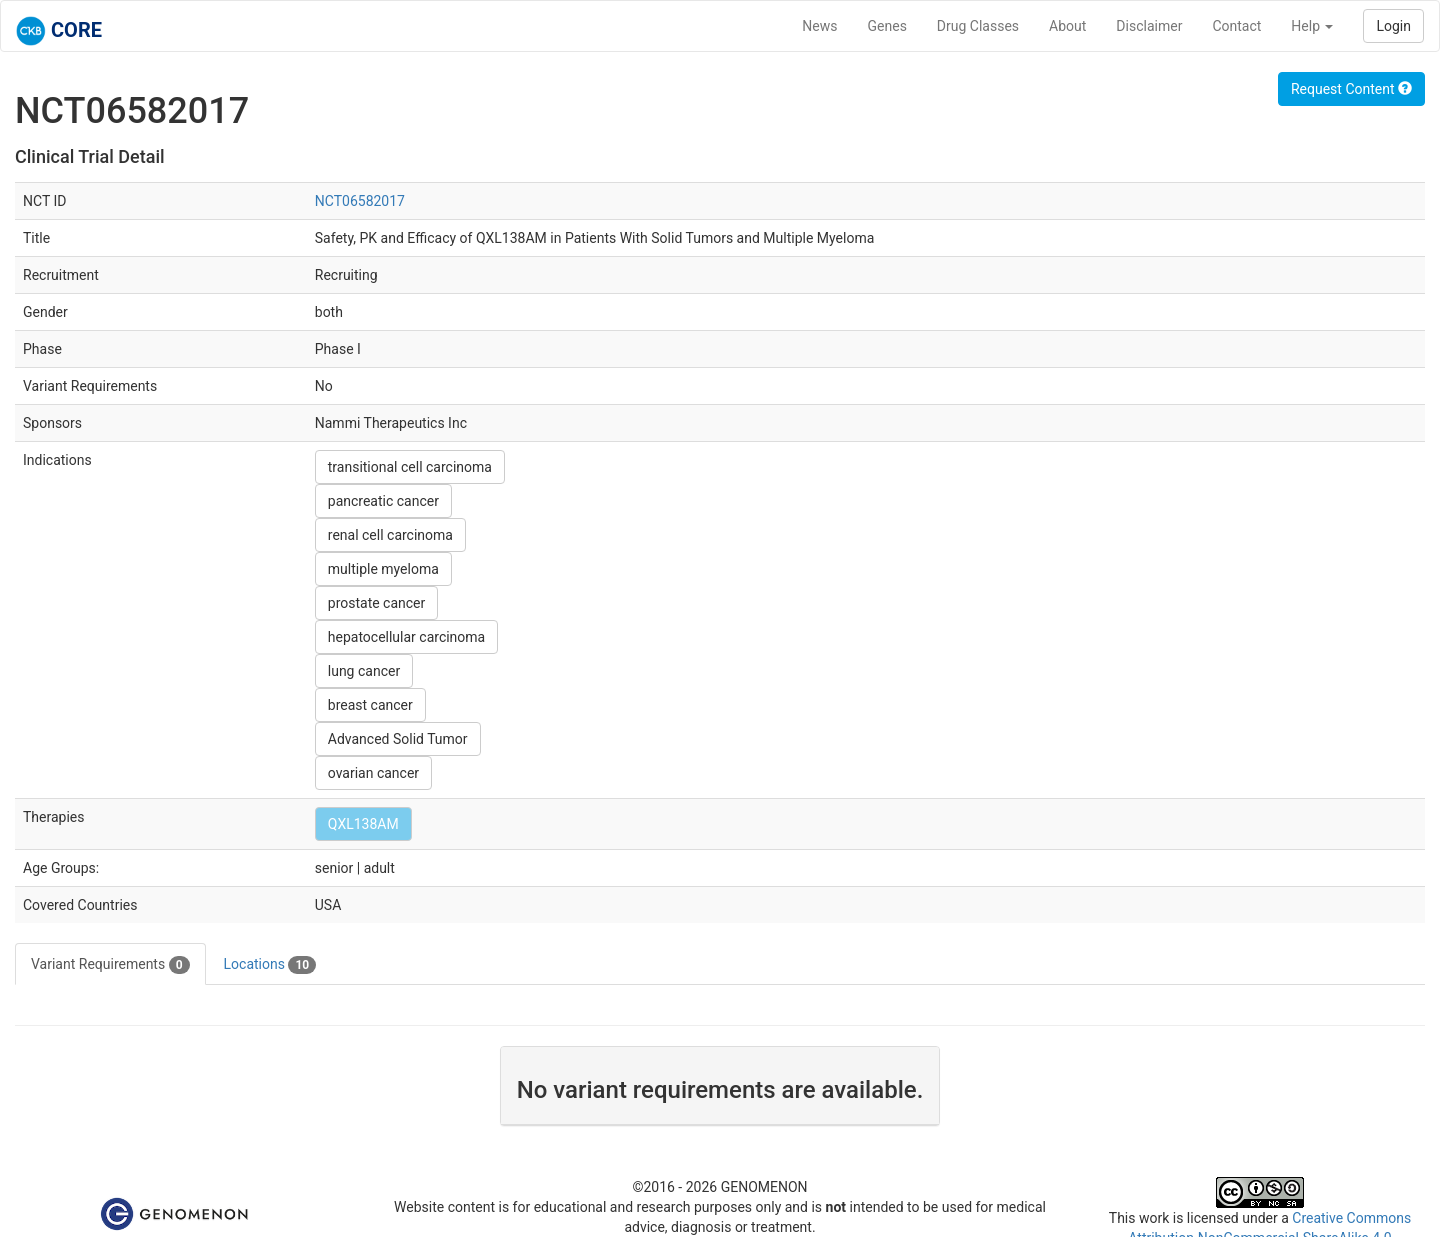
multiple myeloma (383, 569)
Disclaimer (1149, 26)
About (1067, 26)
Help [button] (1312, 26)
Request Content (1351, 89)
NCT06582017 (360, 201)
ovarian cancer (373, 773)
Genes (887, 26)
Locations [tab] (270, 965)
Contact (1236, 26)
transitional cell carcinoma (410, 467)
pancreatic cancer (383, 501)
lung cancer (364, 671)
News (819, 26)
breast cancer (370, 705)
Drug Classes (978, 26)
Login (1393, 26)
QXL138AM (363, 824)
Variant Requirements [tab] (110, 965)
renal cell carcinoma (390, 535)
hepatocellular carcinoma (406, 637)
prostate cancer (377, 603)
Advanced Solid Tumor (398, 739)
